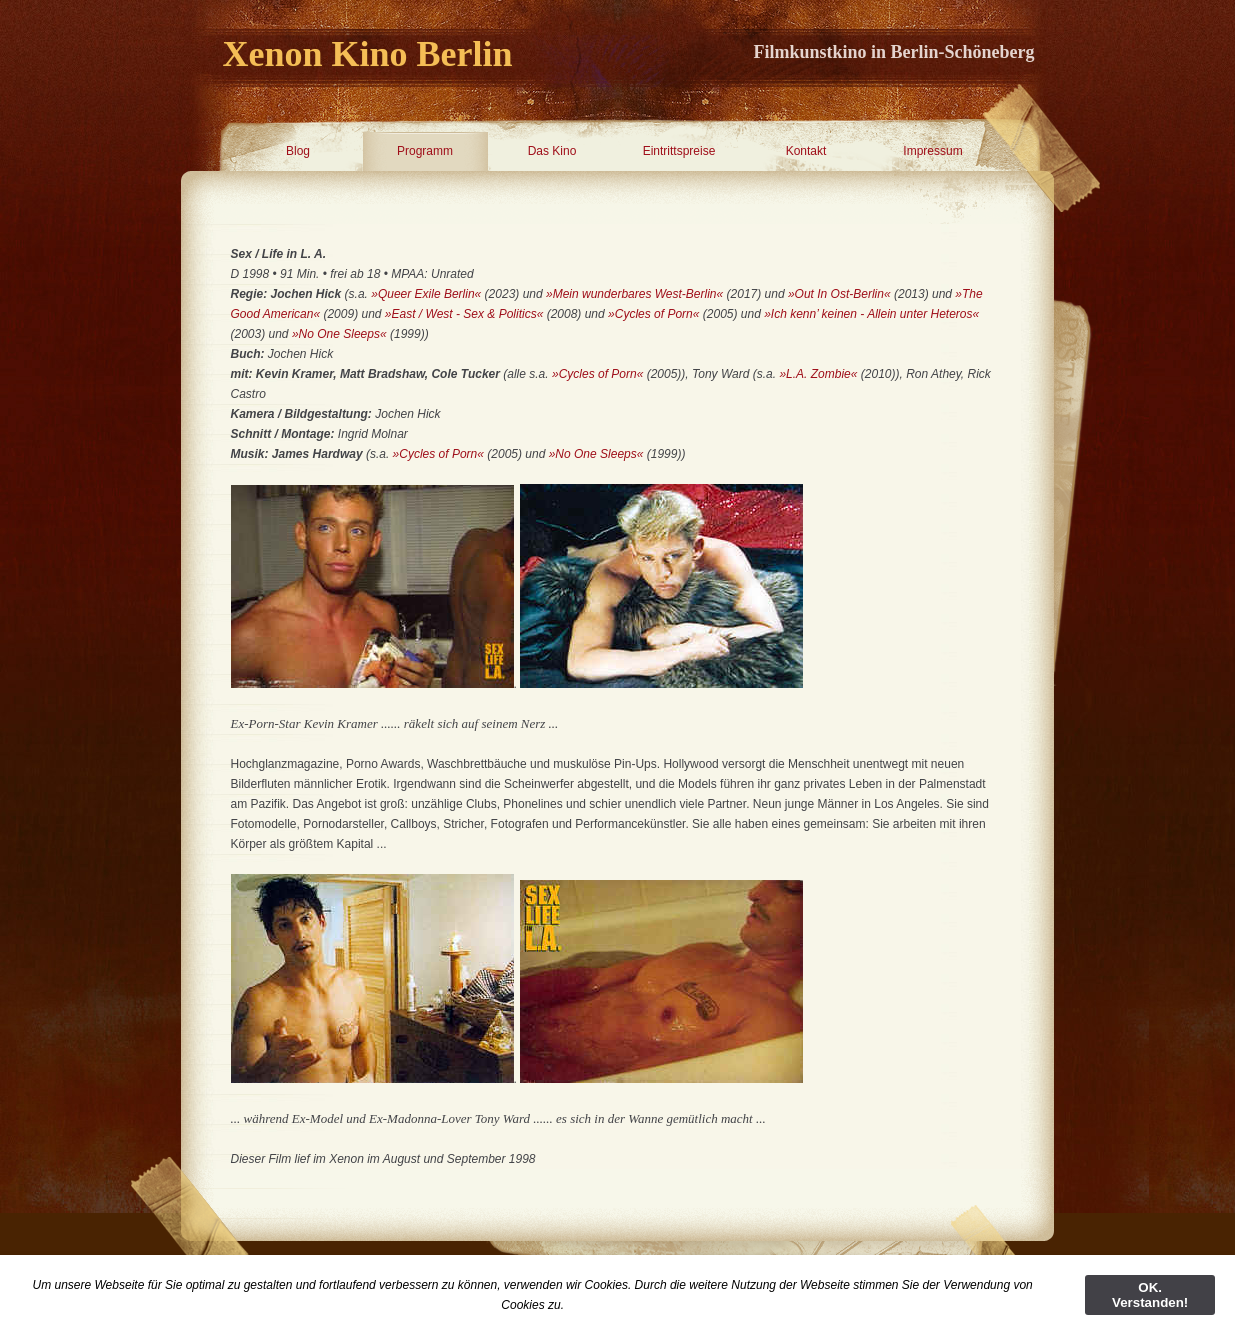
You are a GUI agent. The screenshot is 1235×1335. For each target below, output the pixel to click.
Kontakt (806, 151)
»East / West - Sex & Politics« (463, 314)
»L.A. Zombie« (818, 374)
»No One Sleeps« (339, 334)
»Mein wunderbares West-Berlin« (634, 294)
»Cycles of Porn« (653, 314)
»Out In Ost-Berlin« (839, 294)
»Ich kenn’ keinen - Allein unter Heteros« (871, 314)
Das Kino (552, 151)
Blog (298, 151)
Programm (425, 151)
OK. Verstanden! (1150, 1295)
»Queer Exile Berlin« (426, 294)
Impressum (932, 151)
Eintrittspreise (679, 151)
